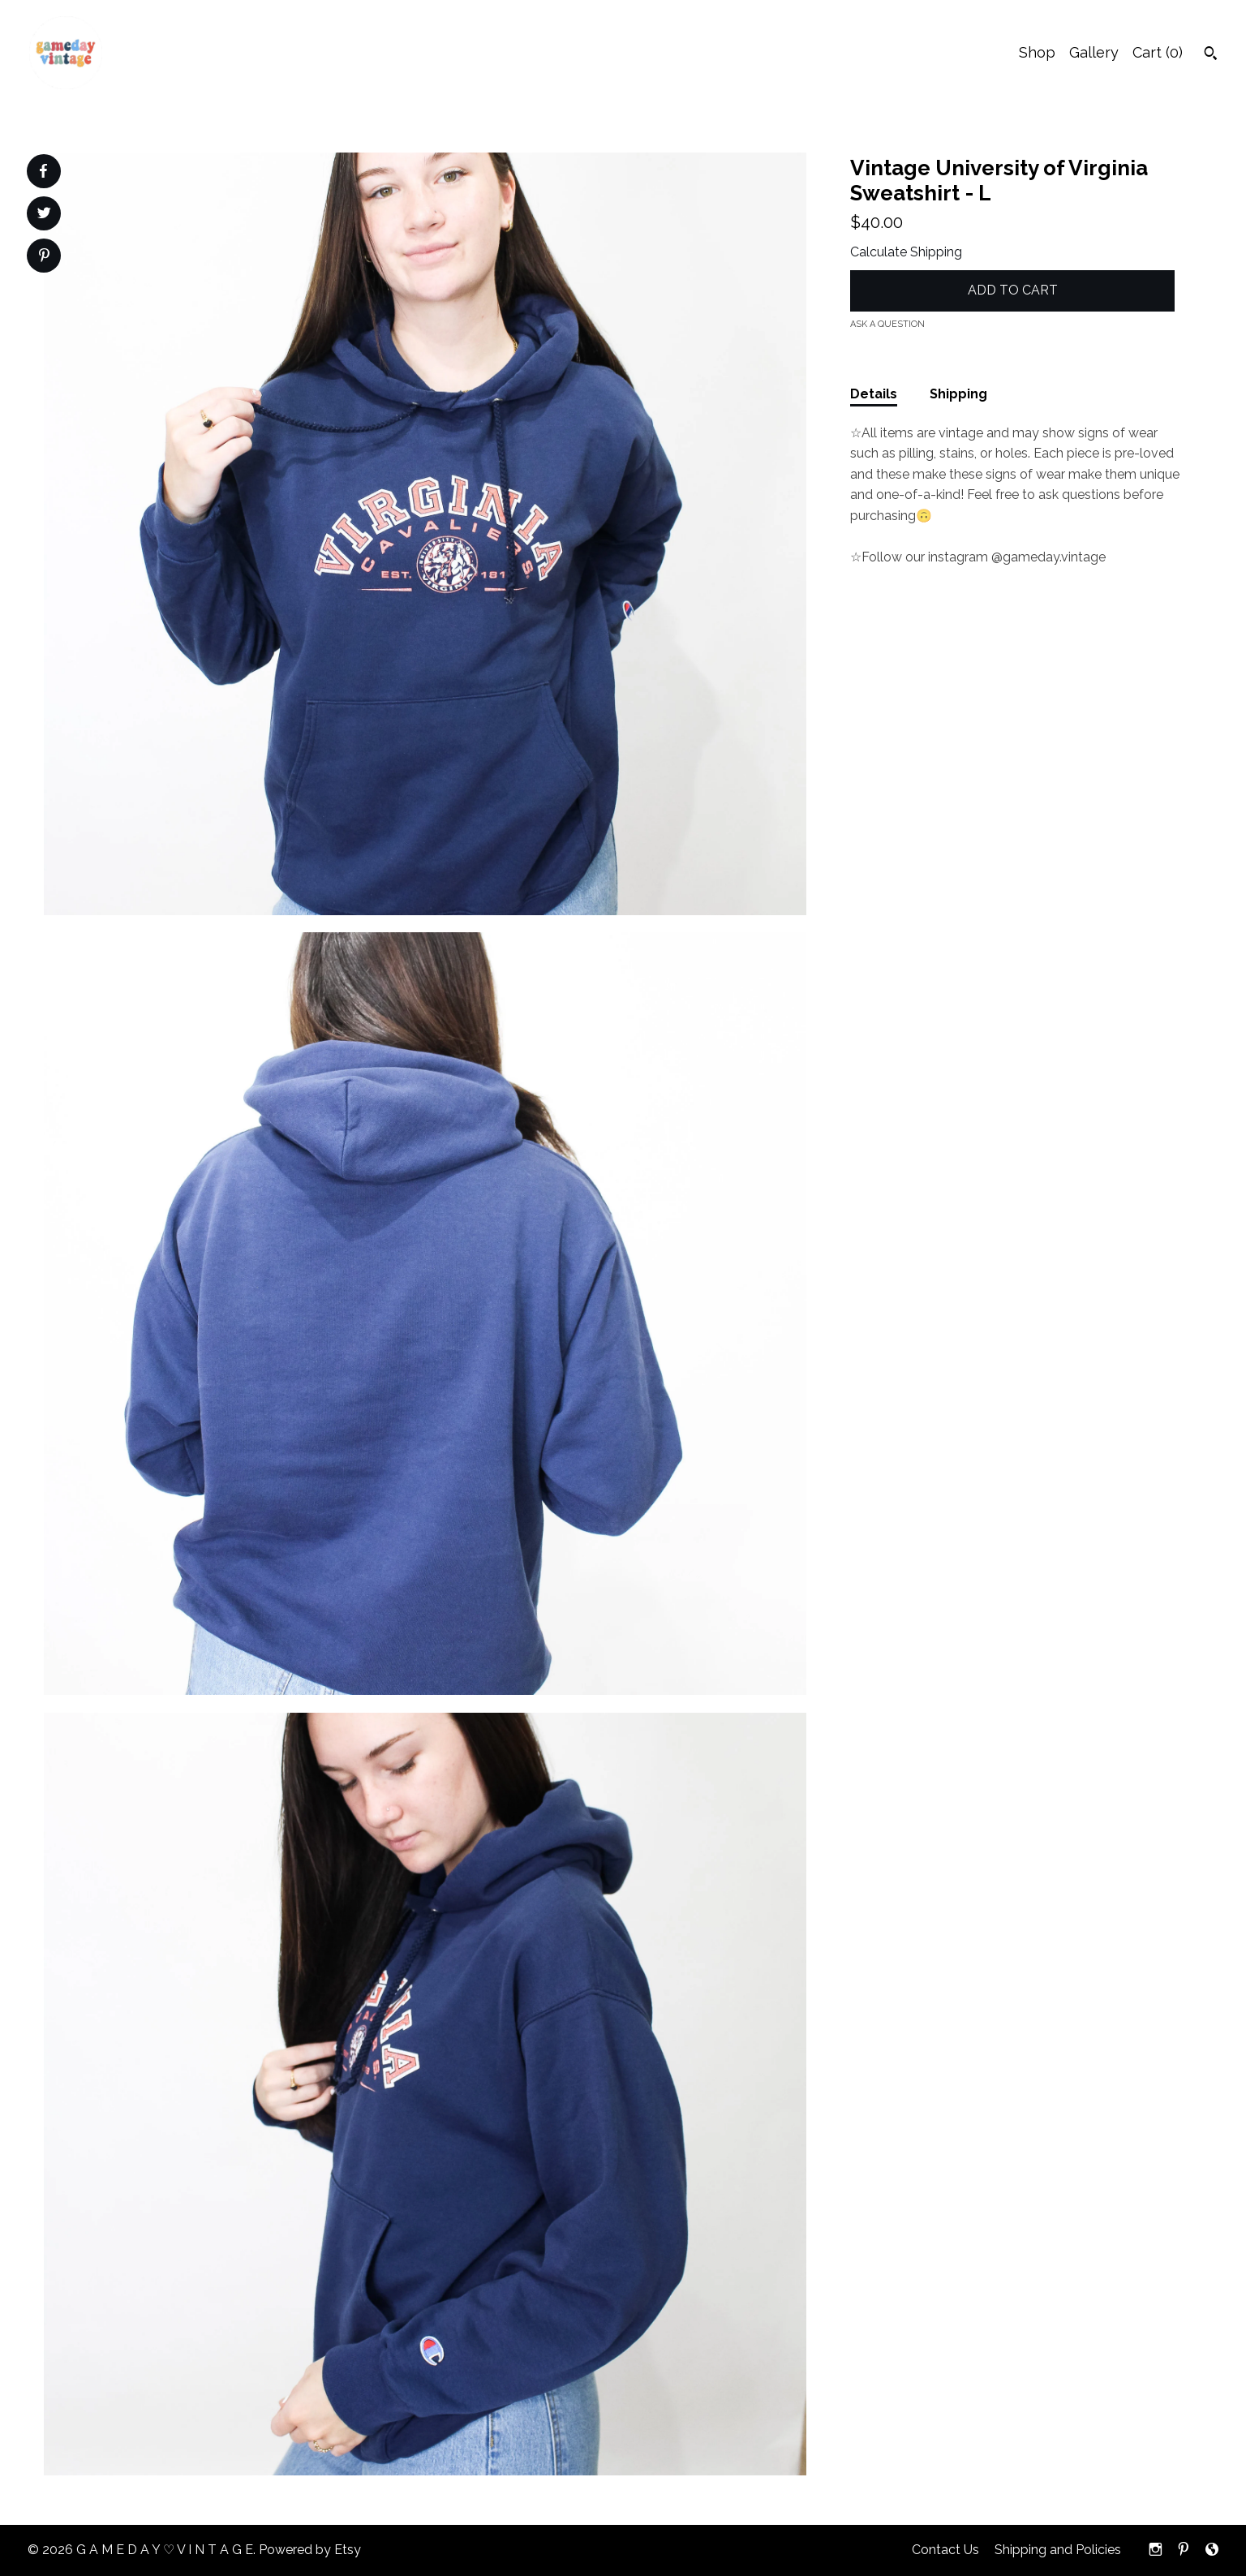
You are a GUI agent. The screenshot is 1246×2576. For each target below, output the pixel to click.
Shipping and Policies (1058, 2549)
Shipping (958, 394)
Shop (1037, 52)
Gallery (1094, 52)
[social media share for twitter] (44, 215)
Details (873, 394)
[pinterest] (1183, 2550)
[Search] (1211, 55)
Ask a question (887, 324)
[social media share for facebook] (43, 171)
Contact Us (945, 2549)
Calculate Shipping (906, 252)
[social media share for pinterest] (44, 257)
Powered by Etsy (310, 2549)
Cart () (1157, 52)
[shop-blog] (1211, 2550)
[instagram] (1155, 2550)
